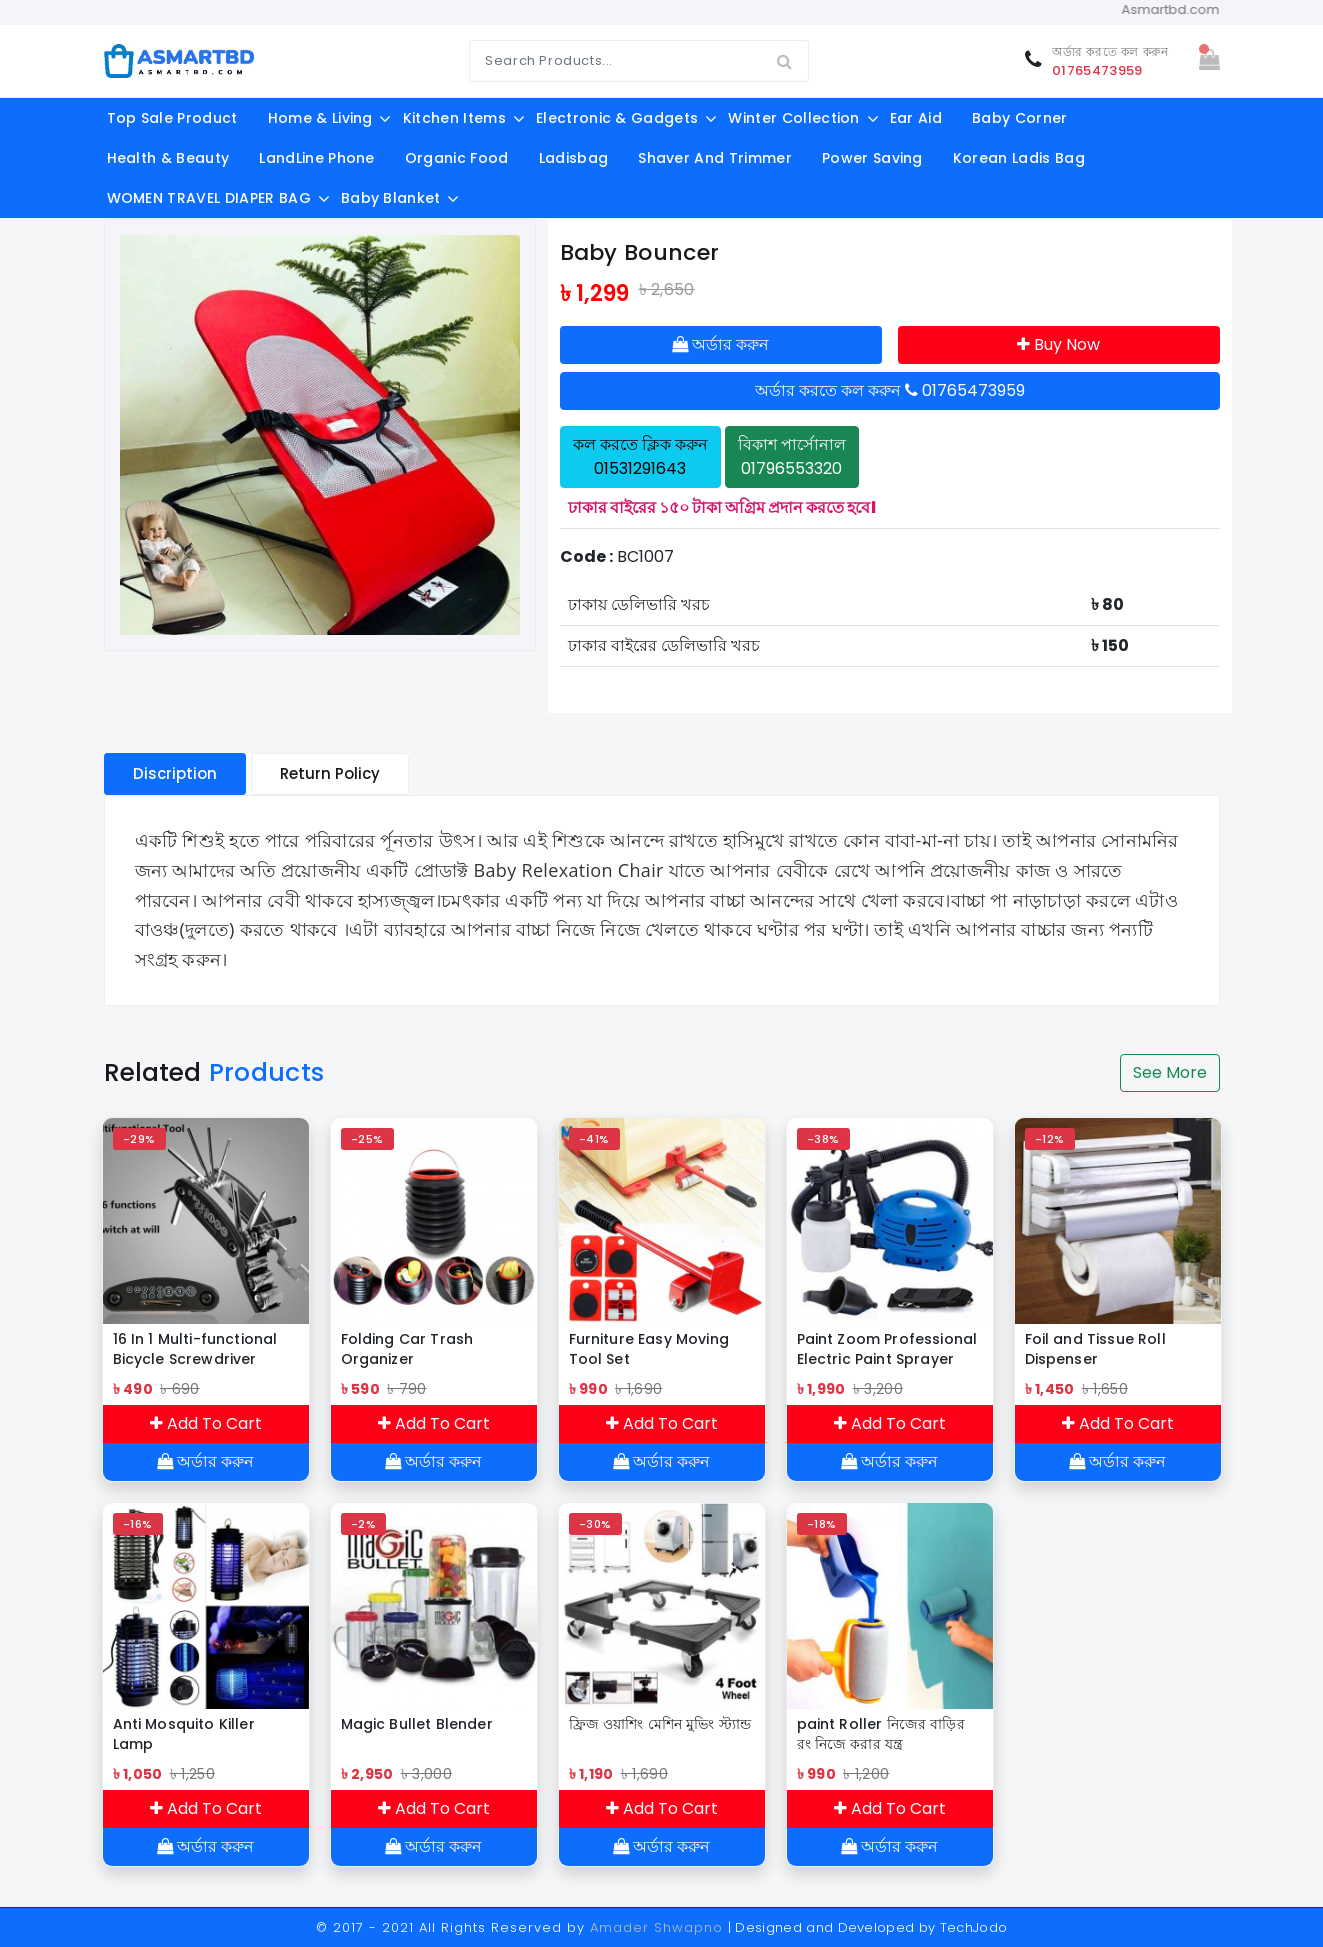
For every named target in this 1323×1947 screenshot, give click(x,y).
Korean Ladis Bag (1019, 158)
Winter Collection (793, 118)
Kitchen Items (454, 118)
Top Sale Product (172, 118)
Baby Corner (1020, 118)
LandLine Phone (316, 158)
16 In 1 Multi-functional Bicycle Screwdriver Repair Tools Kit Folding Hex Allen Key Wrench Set (200, 1349)
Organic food (457, 158)
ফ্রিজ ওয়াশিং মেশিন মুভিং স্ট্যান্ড (660, 1724)
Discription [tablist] (175, 773)
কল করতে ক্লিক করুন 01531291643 (640, 456)
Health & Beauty (168, 158)
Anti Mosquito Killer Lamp (184, 1734)
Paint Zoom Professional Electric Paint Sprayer (887, 1349)
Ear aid (916, 118)
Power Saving (872, 158)
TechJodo (974, 1927)
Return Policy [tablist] (330, 773)
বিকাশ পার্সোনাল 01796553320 (792, 456)
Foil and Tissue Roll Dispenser (1095, 1349)
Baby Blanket (391, 198)
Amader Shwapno (656, 1927)
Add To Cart (206, 1423)
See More (1170, 1072)
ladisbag (574, 158)
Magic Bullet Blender (417, 1724)
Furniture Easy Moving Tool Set (649, 1349)
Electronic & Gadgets (617, 118)
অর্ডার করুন (720, 344)
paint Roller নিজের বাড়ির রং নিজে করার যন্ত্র (881, 1734)
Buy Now (1058, 344)
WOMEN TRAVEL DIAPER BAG (209, 198)
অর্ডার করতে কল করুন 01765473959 (890, 390)
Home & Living (320, 118)
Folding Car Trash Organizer (407, 1349)
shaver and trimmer (715, 158)
